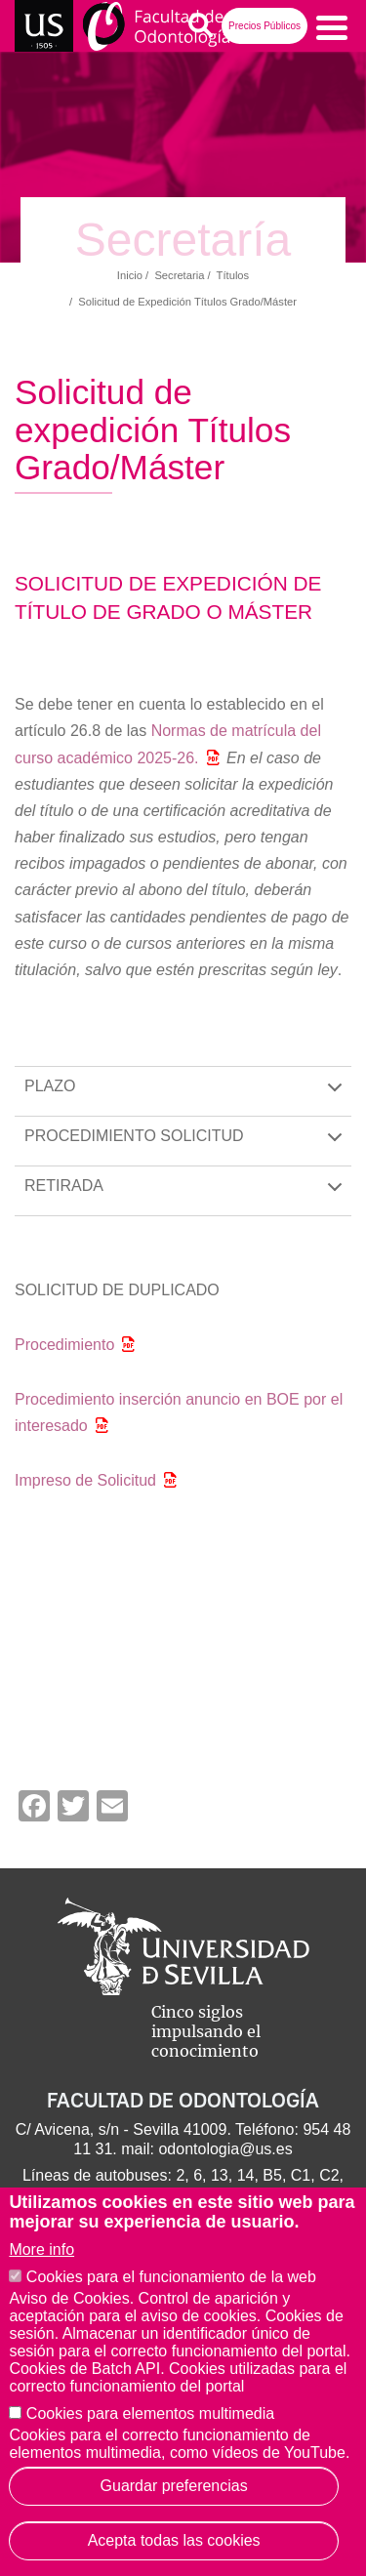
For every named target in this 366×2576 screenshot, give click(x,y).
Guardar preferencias (174, 2485)
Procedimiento (64, 1344)
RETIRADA (186, 1196)
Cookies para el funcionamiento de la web (171, 2277)
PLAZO (186, 1097)
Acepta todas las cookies (174, 2540)
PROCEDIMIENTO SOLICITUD (186, 1146)
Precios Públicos (264, 25)
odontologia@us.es (225, 2149)
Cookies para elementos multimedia (150, 2413)
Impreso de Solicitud (85, 1480)
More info (41, 2249)
